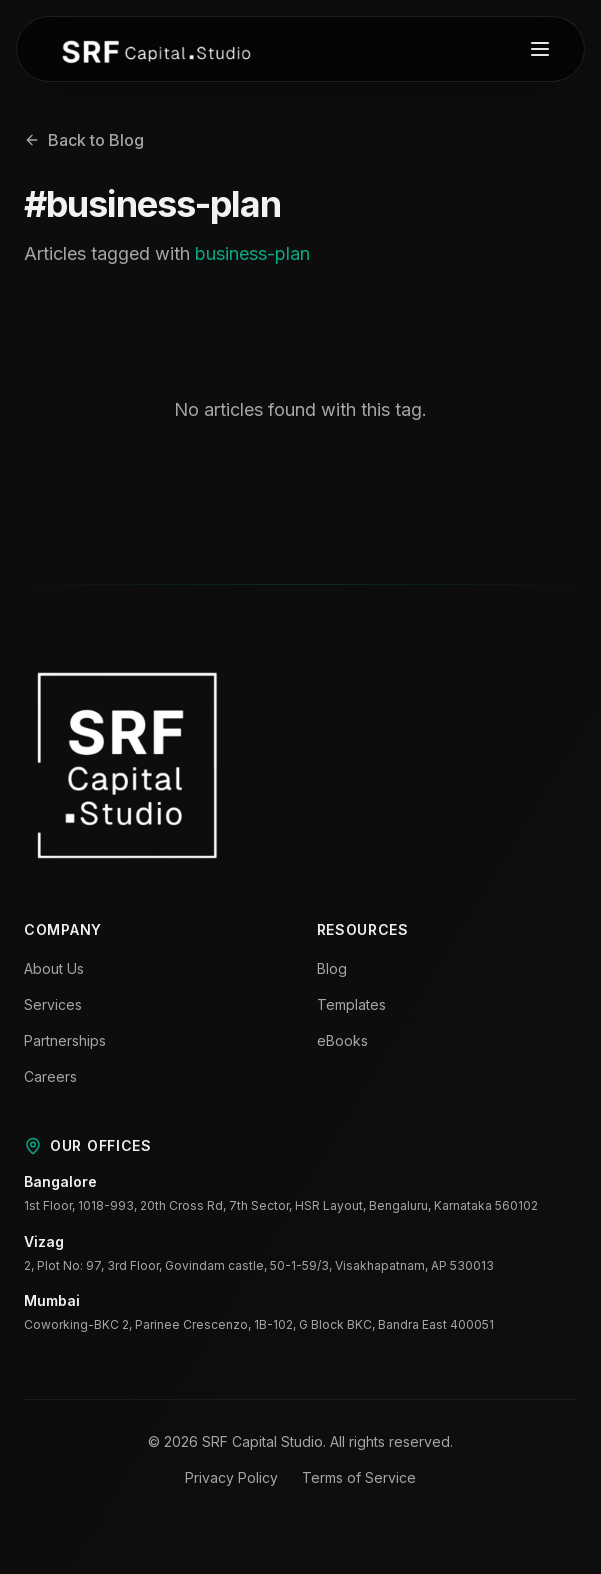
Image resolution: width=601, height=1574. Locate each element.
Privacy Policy (231, 1477)
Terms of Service (359, 1477)
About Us (54, 968)
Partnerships (65, 1040)
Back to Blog (84, 140)
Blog (332, 968)
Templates (351, 1004)
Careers (50, 1076)
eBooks (342, 1040)
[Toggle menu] (540, 49)
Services (53, 1004)
